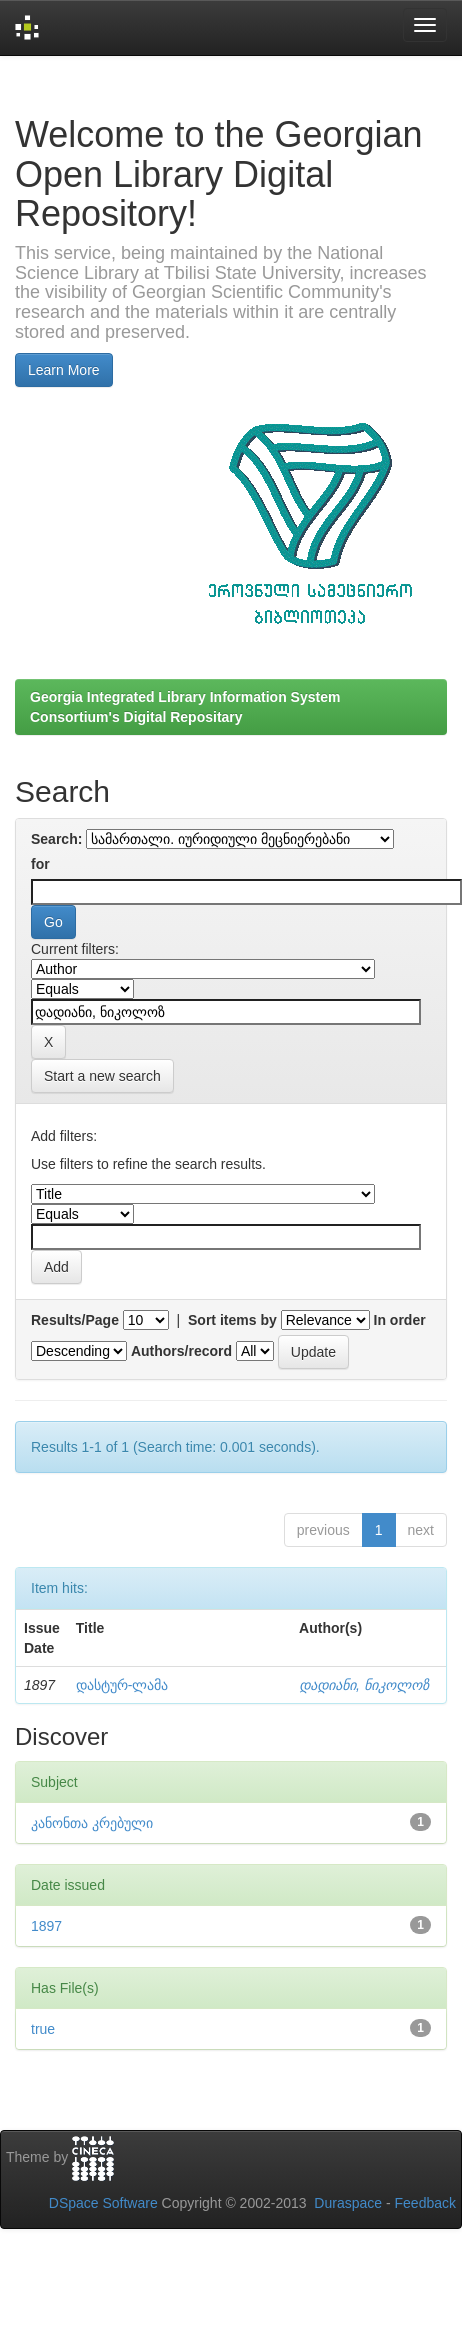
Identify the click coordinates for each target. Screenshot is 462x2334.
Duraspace (348, 2203)
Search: (56, 839)
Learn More (64, 370)
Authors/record (181, 1351)
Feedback (425, 2203)
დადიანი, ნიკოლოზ (364, 1685)
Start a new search (102, 1076)
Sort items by (232, 1320)
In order (400, 1320)
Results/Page (75, 1320)
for (40, 864)
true (43, 2029)
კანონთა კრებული (92, 1823)
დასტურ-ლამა (122, 1685)
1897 (46, 1926)
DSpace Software (103, 2203)
